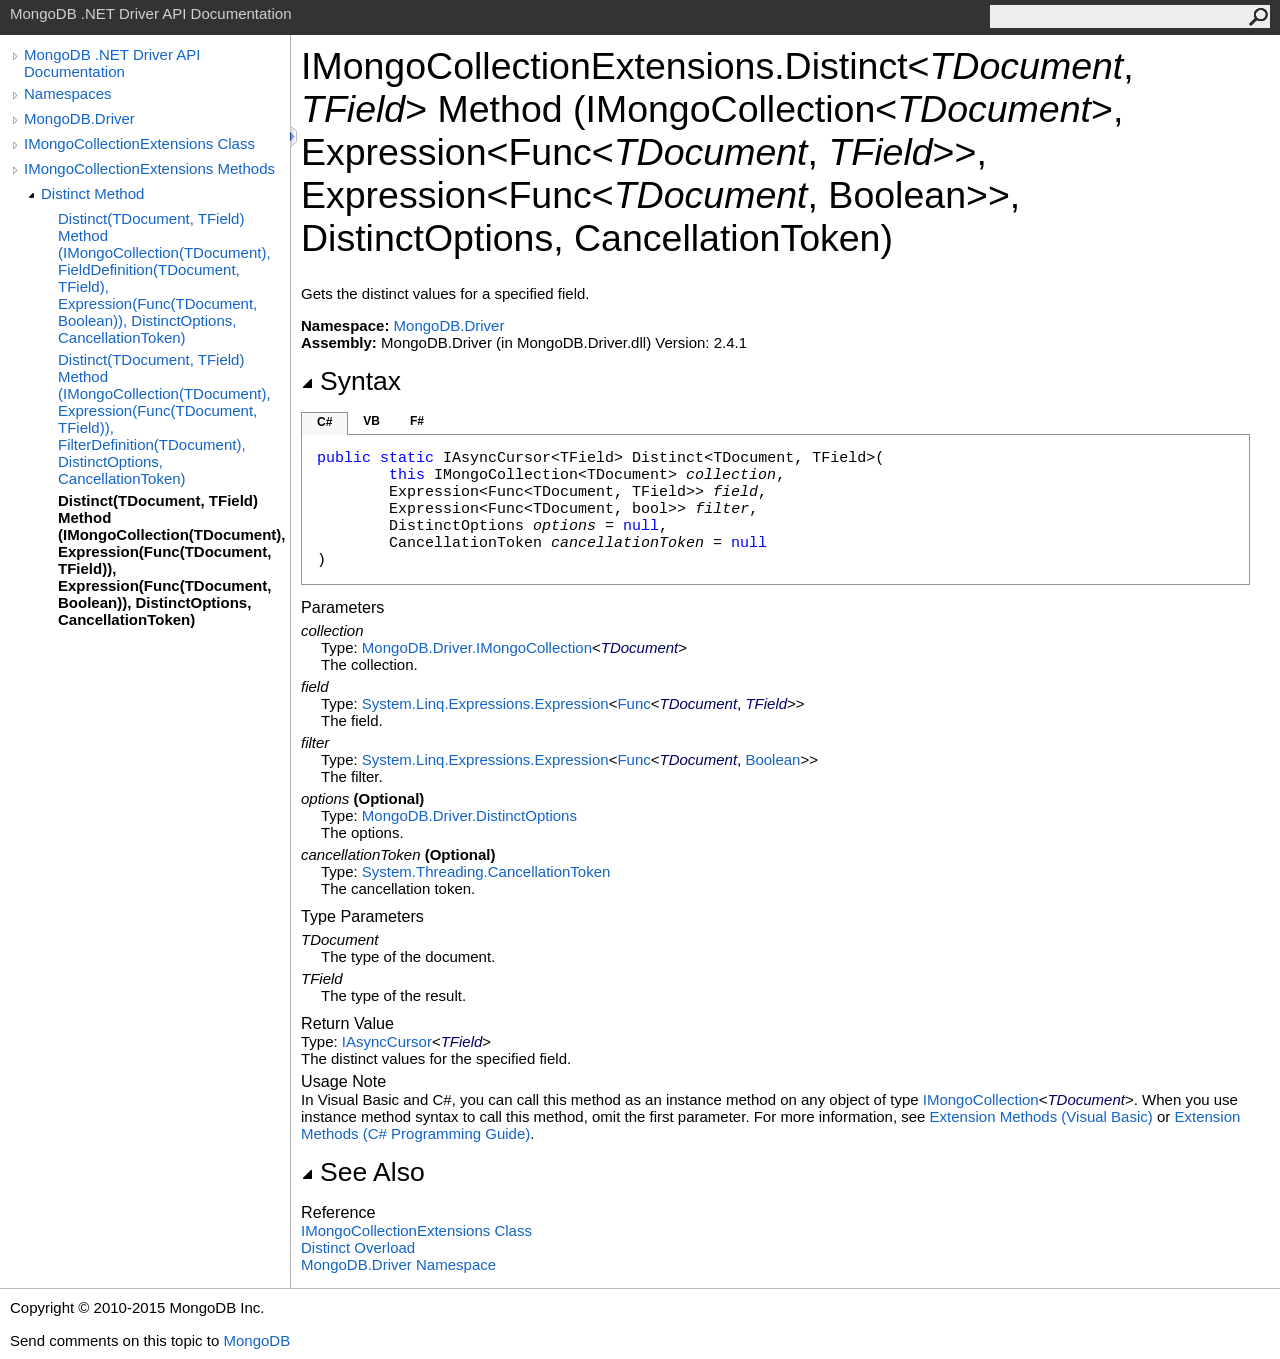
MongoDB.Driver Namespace (398, 1264)
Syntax (351, 381)
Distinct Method (92, 193)
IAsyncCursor (387, 1041)
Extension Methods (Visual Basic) (1041, 1116)
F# (417, 421)
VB (371, 421)
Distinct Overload (358, 1247)
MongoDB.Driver (79, 118)
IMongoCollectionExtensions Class (139, 143)
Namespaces (68, 93)
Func (633, 703)
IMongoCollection (981, 1099)
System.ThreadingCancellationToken (486, 871)
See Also (363, 1172)
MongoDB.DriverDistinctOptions (469, 815)
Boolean (772, 759)
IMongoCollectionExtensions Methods (149, 168)
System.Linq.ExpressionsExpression (485, 703)
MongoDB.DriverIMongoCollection (477, 647)
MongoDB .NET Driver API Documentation (112, 63)
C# (324, 422)
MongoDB (256, 1340)
